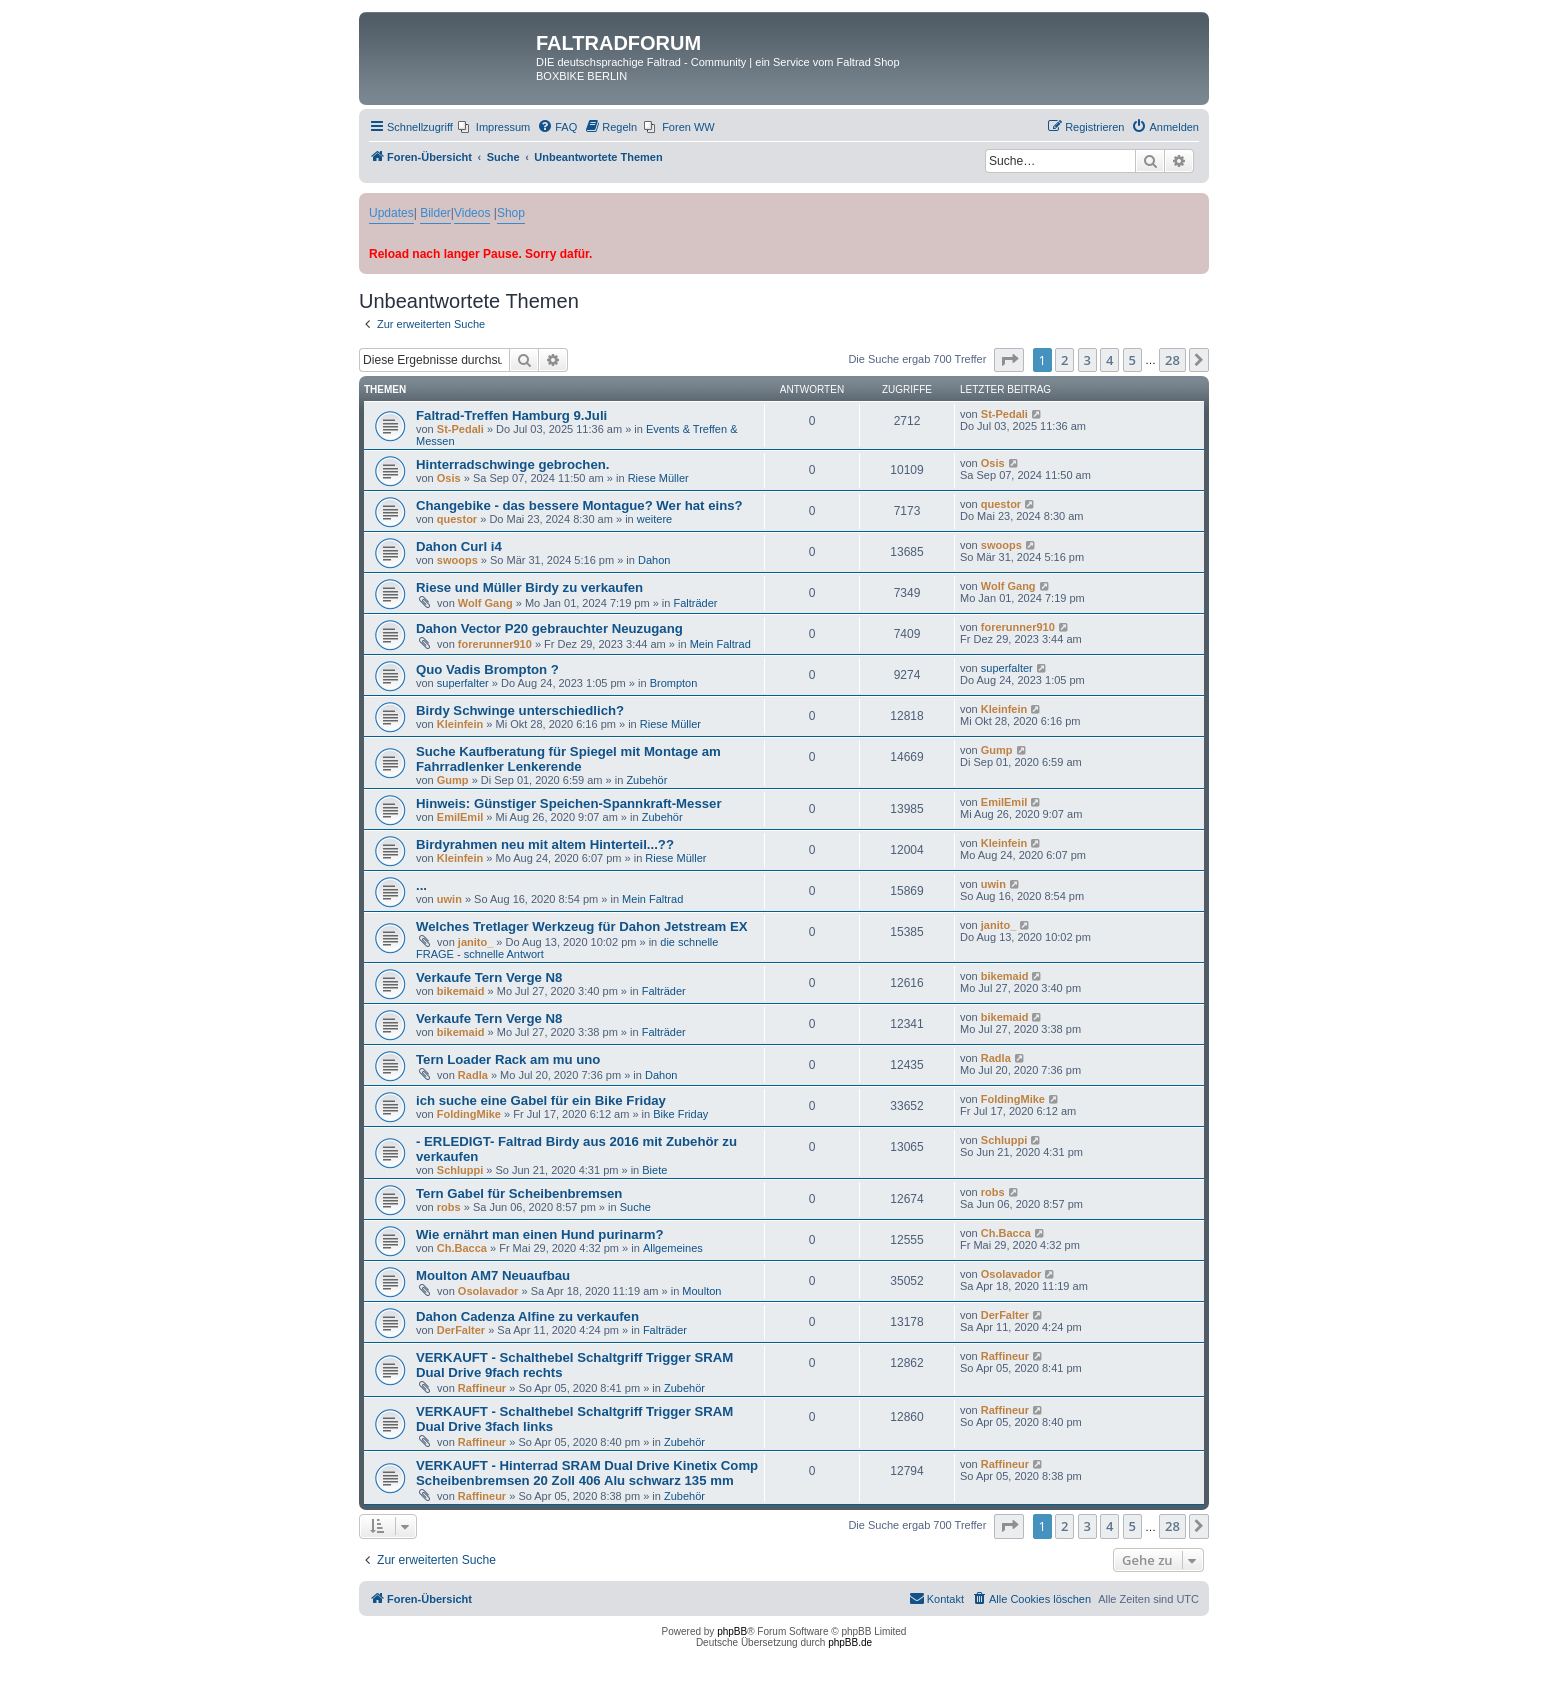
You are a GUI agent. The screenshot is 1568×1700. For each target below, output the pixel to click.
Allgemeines (673, 1248)
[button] (1009, 360)
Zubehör (646, 780)
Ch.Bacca (462, 1248)
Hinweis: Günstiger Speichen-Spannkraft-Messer (569, 803)
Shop (511, 213)
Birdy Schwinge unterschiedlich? (520, 710)
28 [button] (1172, 360)
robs (449, 1207)
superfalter (463, 683)
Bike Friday (680, 1114)
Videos (472, 213)
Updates (391, 213)
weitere (654, 519)
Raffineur (482, 1388)
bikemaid (461, 991)
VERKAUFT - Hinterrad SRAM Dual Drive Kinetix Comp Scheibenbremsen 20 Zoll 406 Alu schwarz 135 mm (587, 1473)
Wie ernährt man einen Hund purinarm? (540, 1234)
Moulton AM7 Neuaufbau (493, 1275)
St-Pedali (460, 429)
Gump (453, 780)
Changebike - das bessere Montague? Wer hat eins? (579, 505)
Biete (654, 1170)
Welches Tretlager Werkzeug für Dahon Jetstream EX (582, 926)
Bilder (435, 213)
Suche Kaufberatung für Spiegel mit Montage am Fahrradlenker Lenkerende (568, 759)
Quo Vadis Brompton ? (487, 669)
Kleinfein (460, 724)
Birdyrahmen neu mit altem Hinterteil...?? (545, 844)
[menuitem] (494, 127)
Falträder (696, 603)
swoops (457, 560)
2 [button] (1064, 360)
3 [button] (1087, 360)
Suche (635, 1207)
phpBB (732, 1631)
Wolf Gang (485, 603)
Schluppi (460, 1170)
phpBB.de (850, 1642)
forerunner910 (495, 644)
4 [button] (1109, 360)
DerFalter (461, 1330)
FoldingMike (469, 1114)
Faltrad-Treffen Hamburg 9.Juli (511, 415)
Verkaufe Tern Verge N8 (489, 977)
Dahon (654, 560)
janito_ (475, 942)
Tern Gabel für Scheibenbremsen (519, 1193)
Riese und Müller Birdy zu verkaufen (529, 587)
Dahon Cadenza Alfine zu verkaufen (527, 1316)
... (421, 885)
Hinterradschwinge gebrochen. (512, 464)
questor (457, 519)
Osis (449, 478)
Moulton (701, 1291)
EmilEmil (460, 817)
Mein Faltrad (720, 644)
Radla (473, 1075)
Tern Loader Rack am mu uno (508, 1059)
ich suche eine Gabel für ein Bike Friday (541, 1100)
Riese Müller (658, 478)
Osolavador (488, 1291)
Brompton (674, 683)
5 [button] (1132, 360)
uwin (449, 899)
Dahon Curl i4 (459, 546)
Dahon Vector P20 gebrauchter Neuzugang (549, 628)
